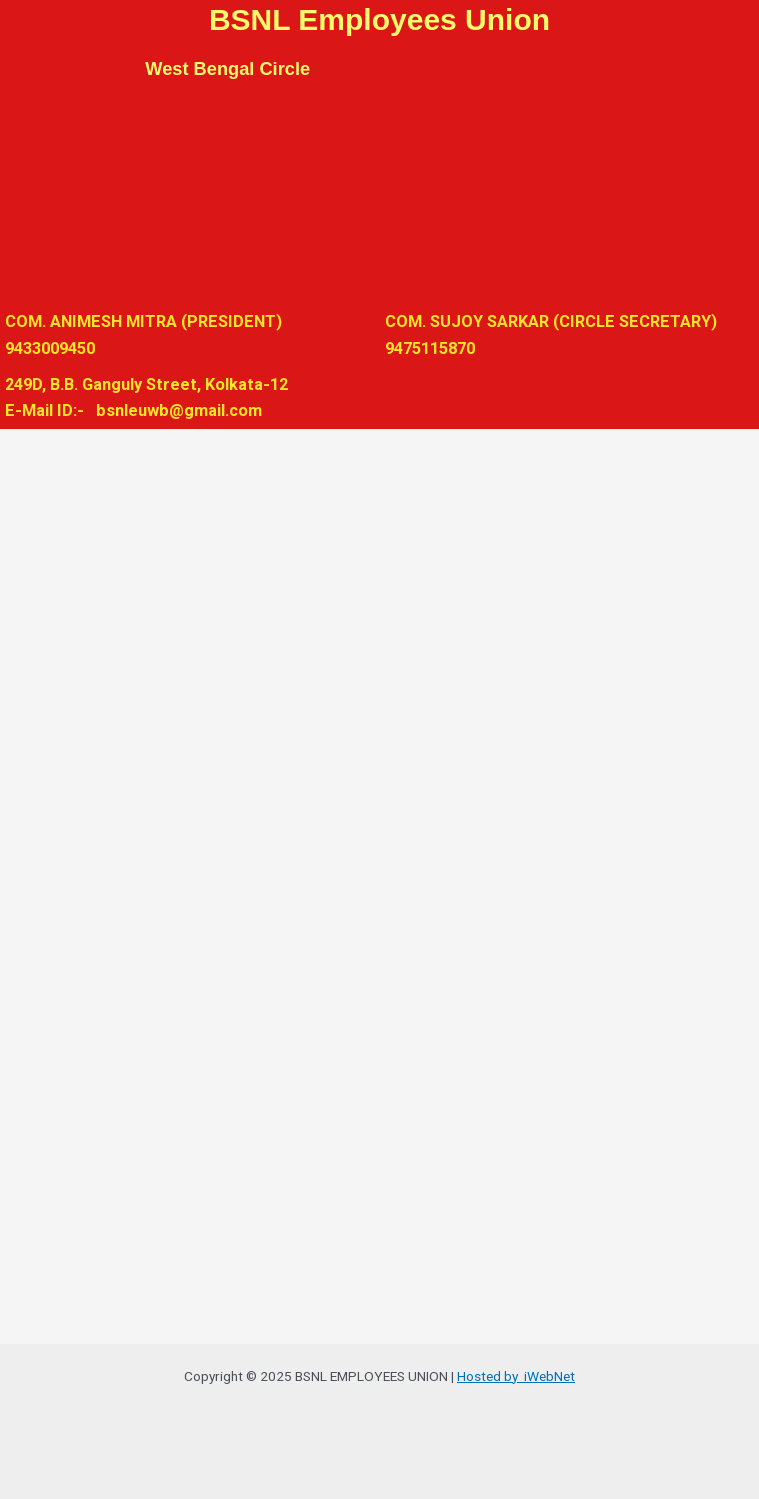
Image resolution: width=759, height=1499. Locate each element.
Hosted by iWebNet (516, 1376)
